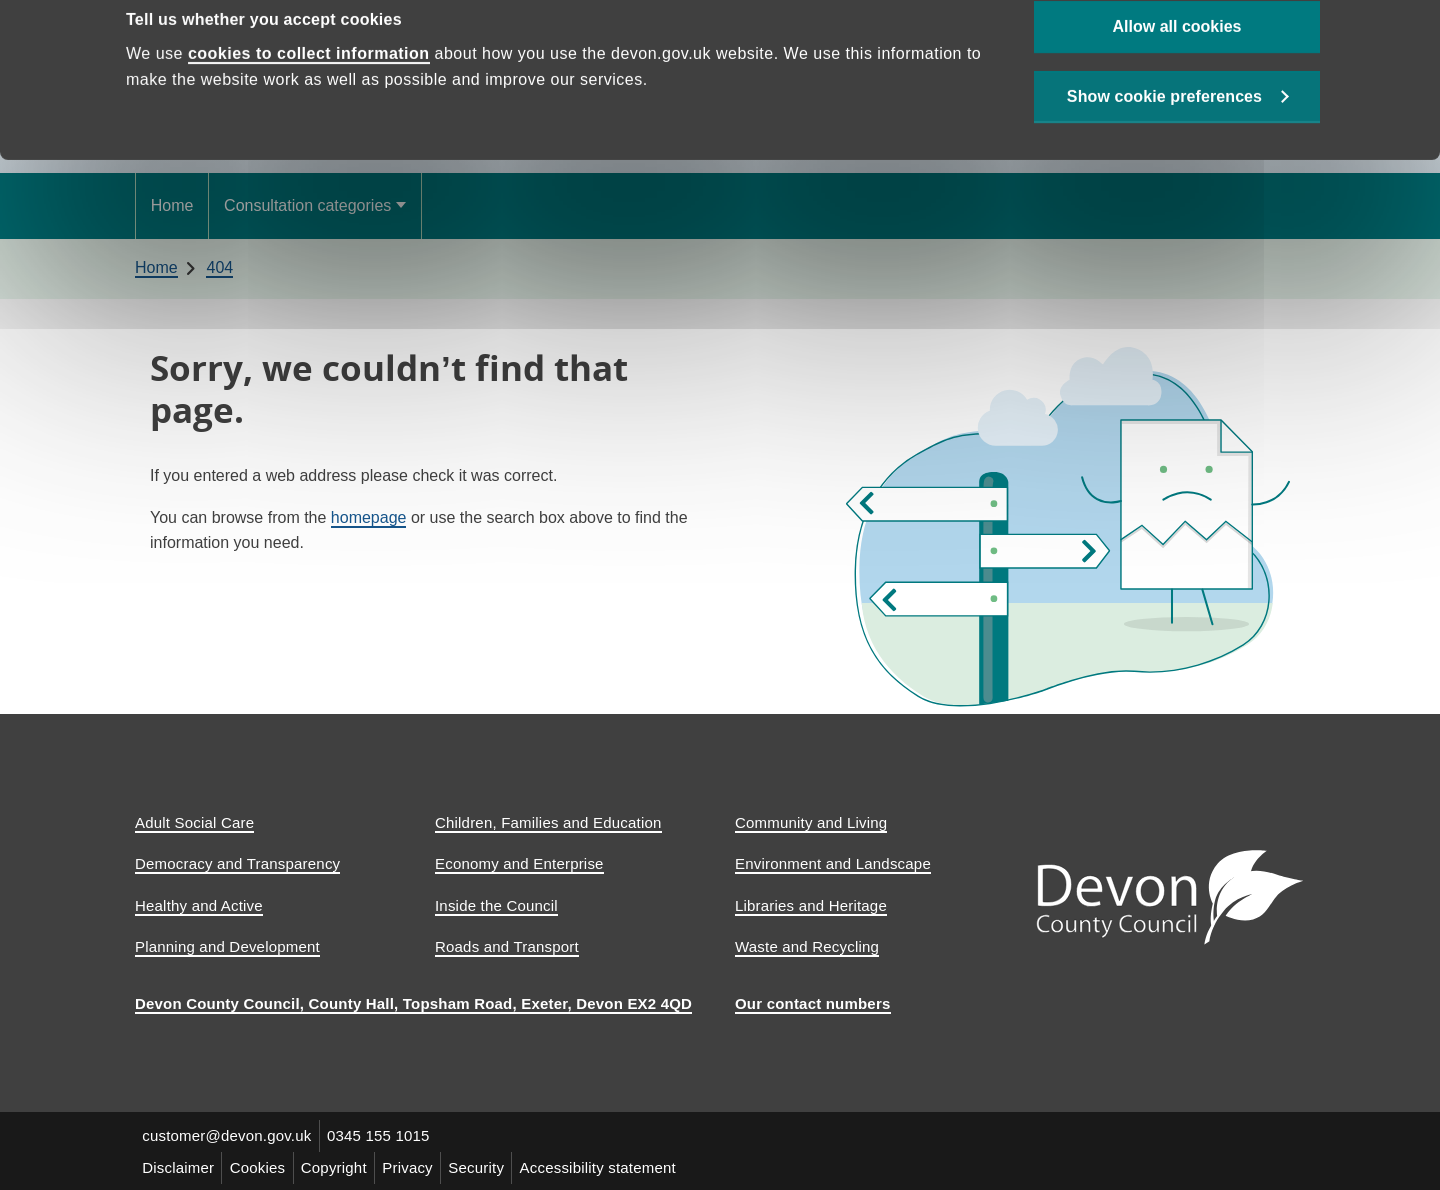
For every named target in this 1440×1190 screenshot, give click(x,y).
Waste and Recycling (807, 946)
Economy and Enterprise (519, 863)
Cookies (260, 1166)
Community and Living (811, 822)
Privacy (413, 1166)
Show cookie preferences (1164, 141)
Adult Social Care (194, 822)
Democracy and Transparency (237, 863)
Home (172, 205)
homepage (369, 517)
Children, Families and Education (548, 822)
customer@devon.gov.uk (227, 1135)
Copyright (338, 1166)
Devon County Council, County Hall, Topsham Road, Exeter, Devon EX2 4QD (413, 1003)
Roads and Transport (507, 946)
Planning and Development (227, 946)
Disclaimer (179, 1166)
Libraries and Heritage (811, 905)
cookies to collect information (309, 97)
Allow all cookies (1177, 70)
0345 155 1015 (380, 1135)
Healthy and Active (199, 905)
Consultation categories (307, 205)
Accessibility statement (606, 1166)
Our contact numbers (813, 1003)
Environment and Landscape (833, 863)
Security (483, 1166)
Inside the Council (496, 905)
